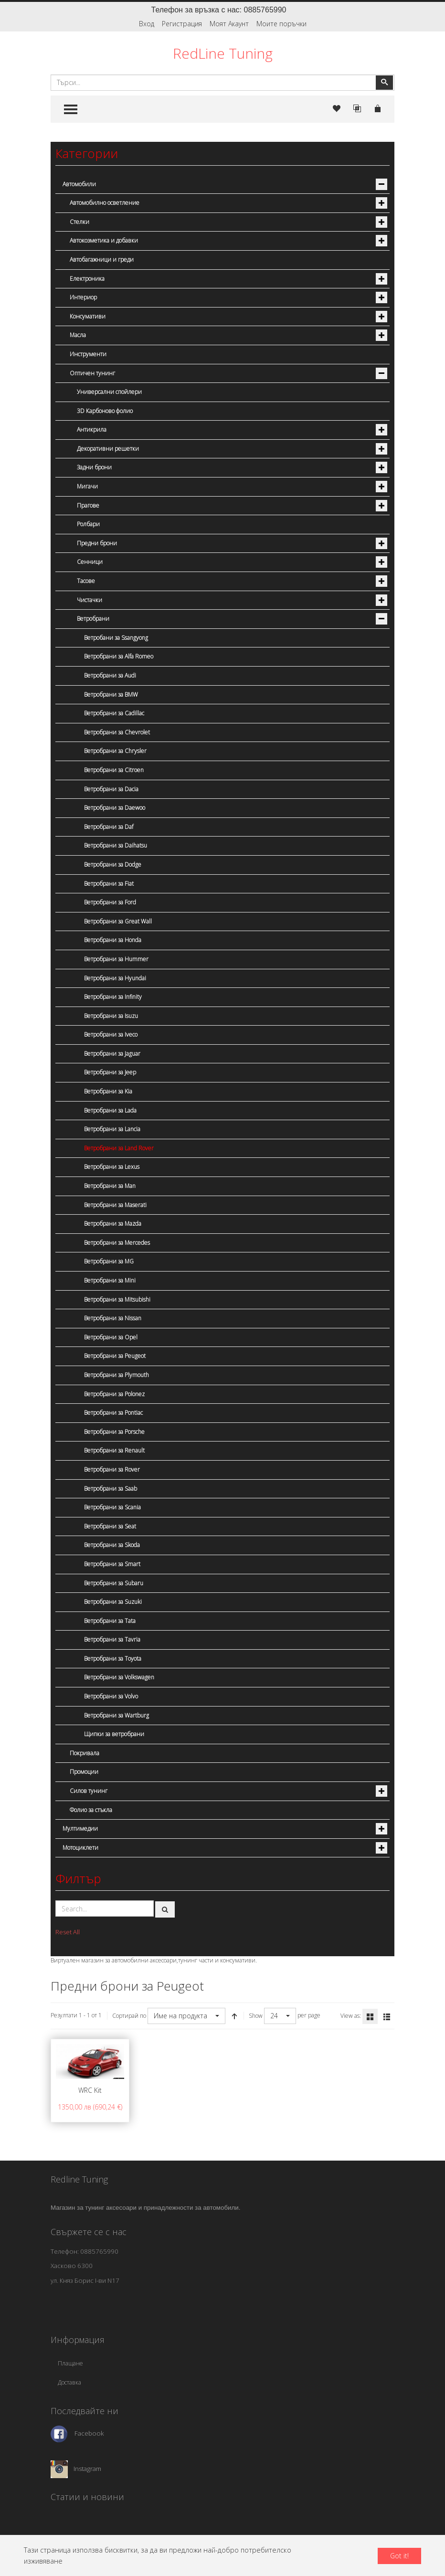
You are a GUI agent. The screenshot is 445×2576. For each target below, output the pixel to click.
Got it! (399, 2555)
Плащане (70, 2363)
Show (256, 2016)
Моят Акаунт (229, 23)
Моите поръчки (281, 23)
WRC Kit (90, 2090)
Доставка (69, 2382)
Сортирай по (129, 2016)
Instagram (87, 2468)
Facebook (89, 2433)
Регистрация (182, 23)
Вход (146, 23)
